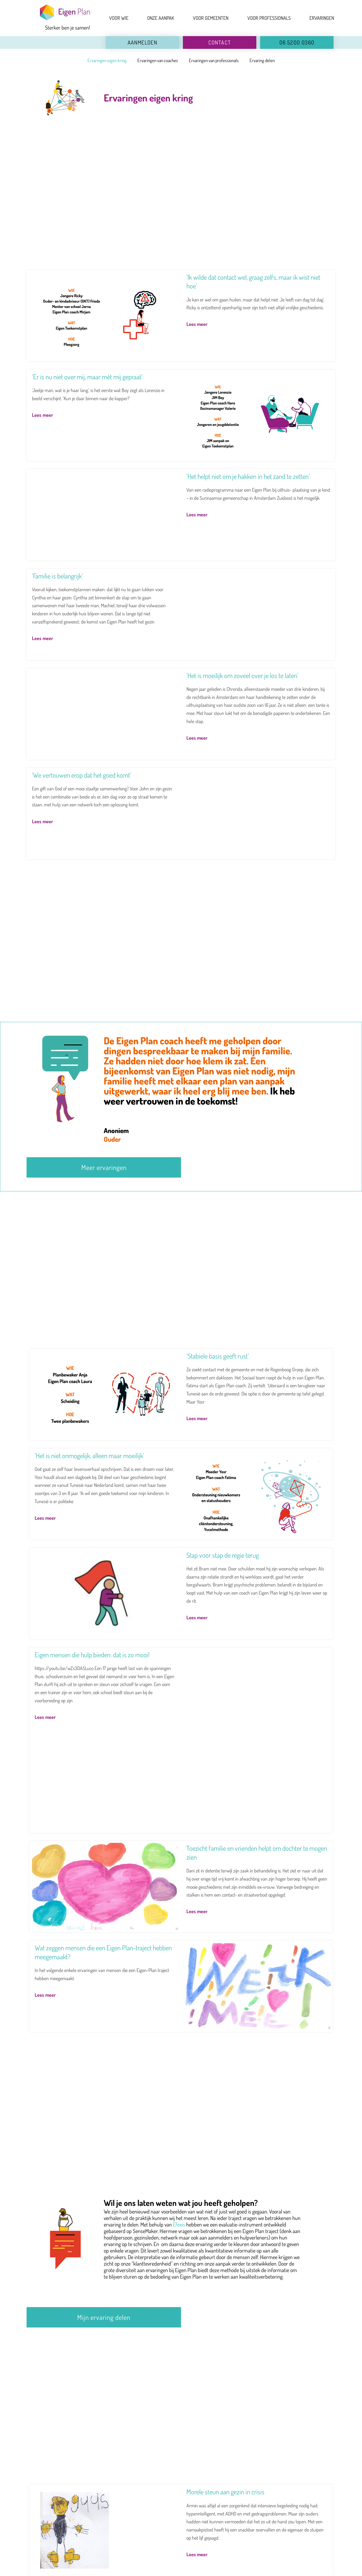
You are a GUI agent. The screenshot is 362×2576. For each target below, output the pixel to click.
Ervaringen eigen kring (107, 60)
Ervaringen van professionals (214, 60)
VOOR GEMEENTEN (210, 18)
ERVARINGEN (321, 18)
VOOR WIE (118, 18)
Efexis (179, 2224)
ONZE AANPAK (160, 18)
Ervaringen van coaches (157, 60)
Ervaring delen (262, 60)
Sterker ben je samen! (67, 27)
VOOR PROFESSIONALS (269, 18)
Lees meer (197, 324)
